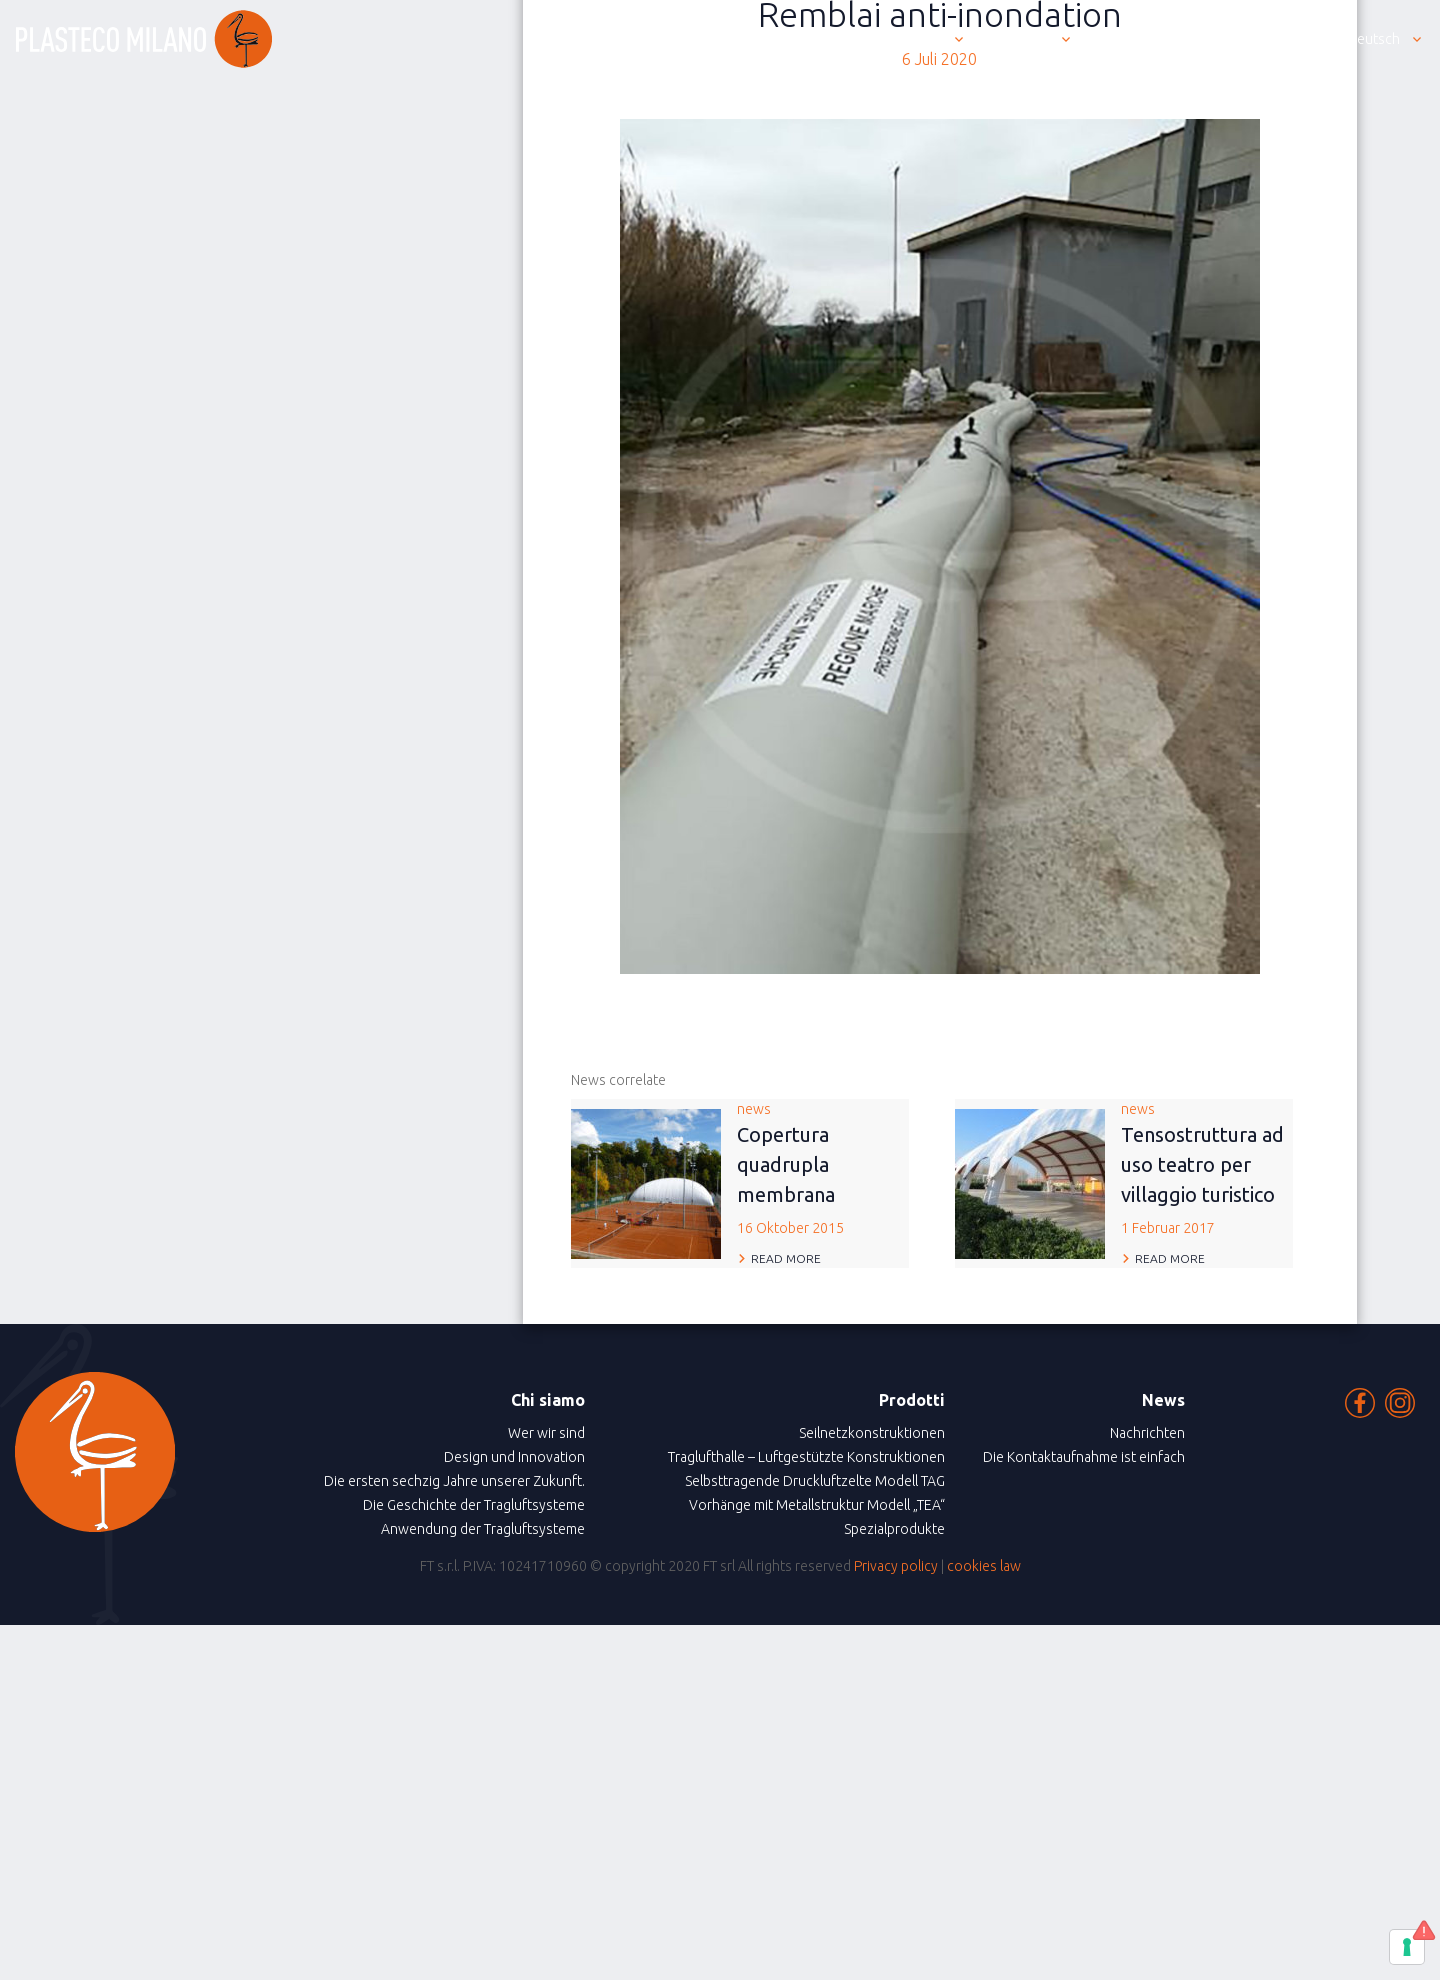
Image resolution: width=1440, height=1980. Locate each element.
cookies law (984, 1566)
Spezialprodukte (894, 1529)
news (823, 1170)
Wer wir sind (546, 1433)
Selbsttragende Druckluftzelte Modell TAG (815, 1481)
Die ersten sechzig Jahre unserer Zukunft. (454, 1481)
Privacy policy (896, 1566)
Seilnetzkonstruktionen (872, 1433)
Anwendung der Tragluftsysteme (483, 1529)
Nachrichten (1147, 1433)
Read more (786, 1258)
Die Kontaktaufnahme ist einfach (1084, 1457)
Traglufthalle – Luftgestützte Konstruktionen (806, 1457)
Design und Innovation (514, 1457)
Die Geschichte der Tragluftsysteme (474, 1505)
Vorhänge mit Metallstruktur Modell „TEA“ (817, 1505)
